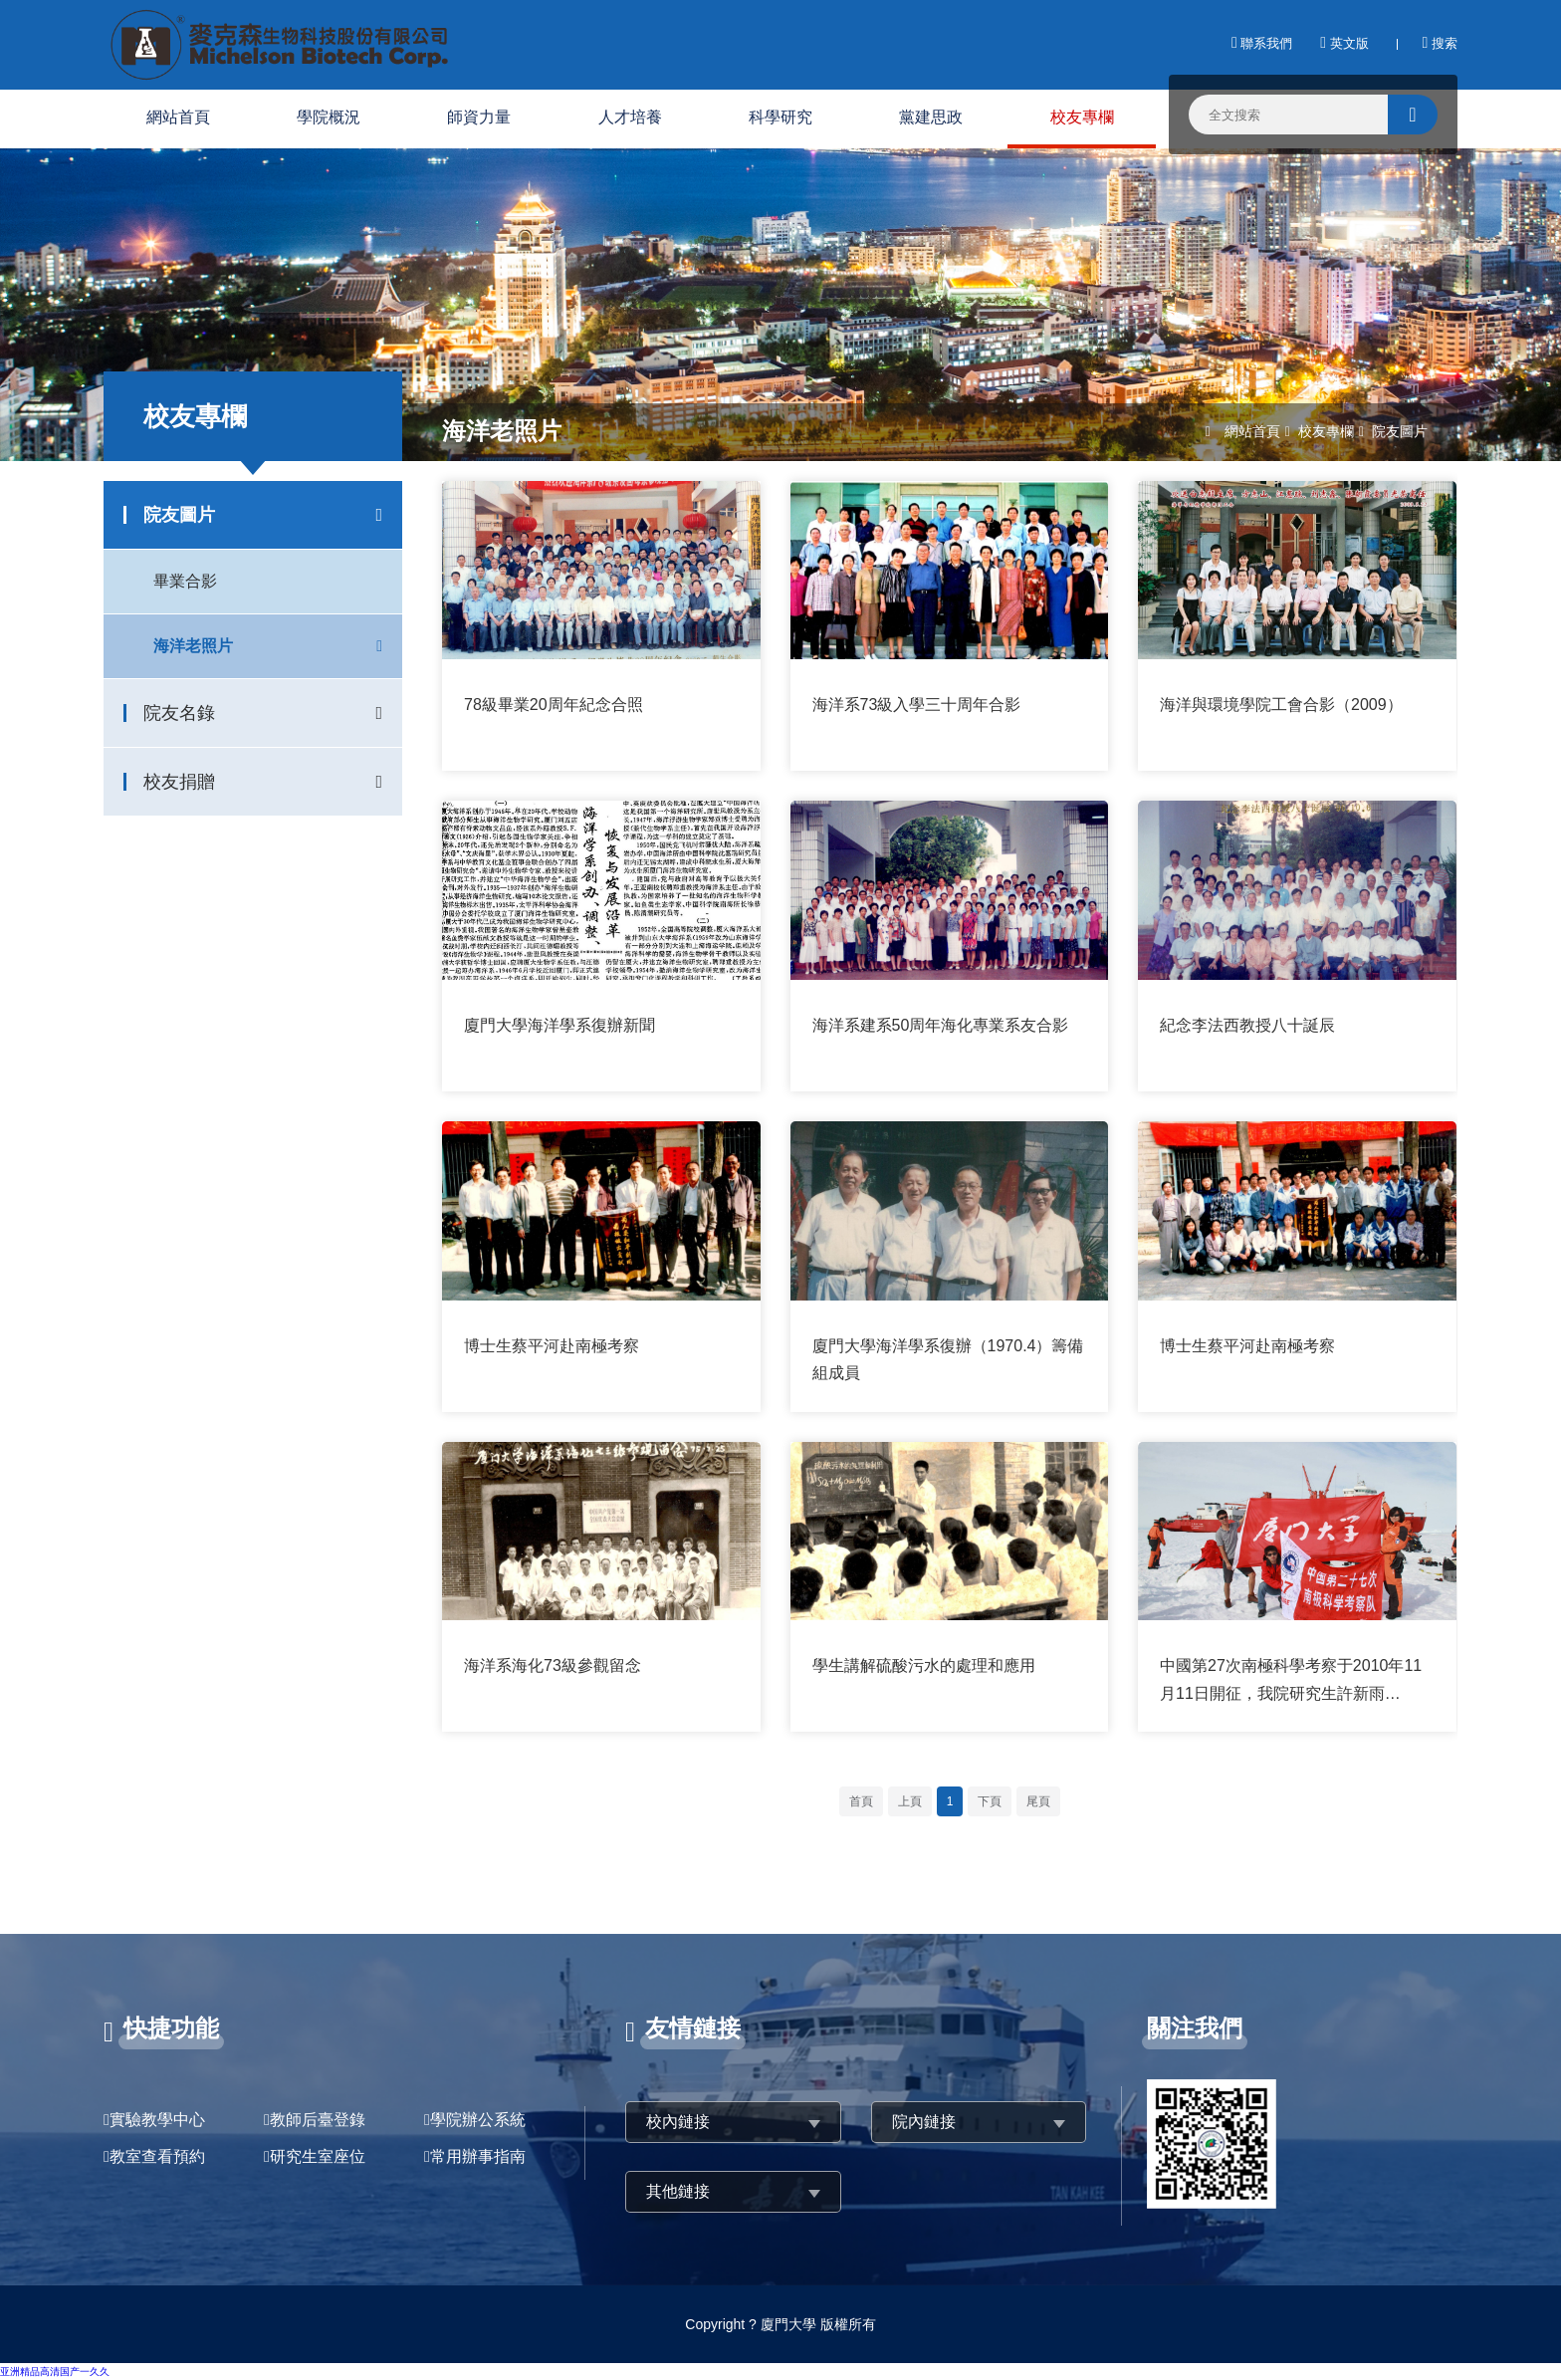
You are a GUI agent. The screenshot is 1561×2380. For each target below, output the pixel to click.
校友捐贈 (179, 782)
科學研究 (780, 117)
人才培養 (630, 117)
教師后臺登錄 (317, 2119)
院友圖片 (179, 515)
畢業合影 (185, 581)
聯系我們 (1261, 43)
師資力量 (479, 117)
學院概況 (328, 117)
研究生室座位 (317, 2156)
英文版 (1344, 43)
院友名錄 (179, 713)
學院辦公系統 (478, 2119)
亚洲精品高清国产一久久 (55, 2371)
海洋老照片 (193, 645)
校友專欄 (1082, 117)
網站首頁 (178, 117)
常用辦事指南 (478, 2156)
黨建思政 (931, 117)
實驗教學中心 (157, 2119)
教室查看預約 (157, 2156)
